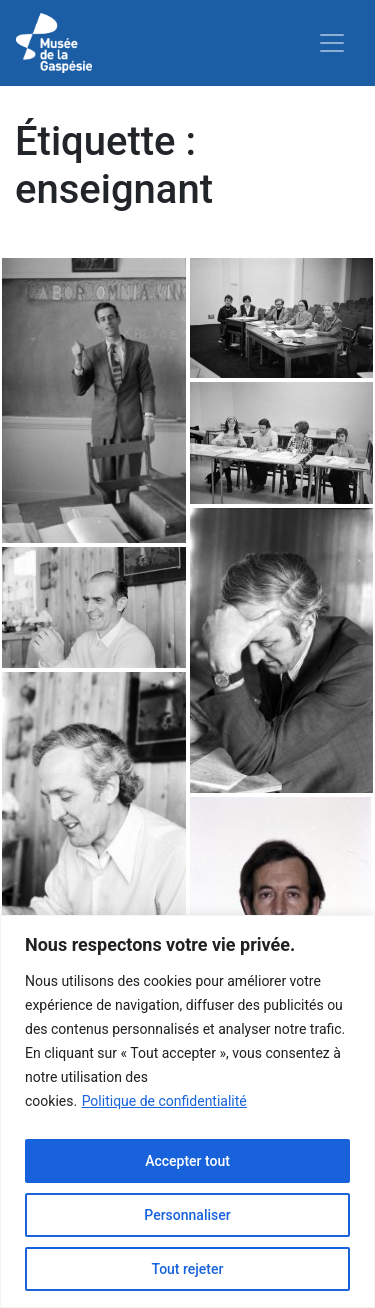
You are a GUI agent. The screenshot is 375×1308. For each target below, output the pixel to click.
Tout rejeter (188, 1269)
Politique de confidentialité (164, 1101)
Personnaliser (187, 1215)
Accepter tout (187, 1161)
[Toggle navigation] (332, 43)
